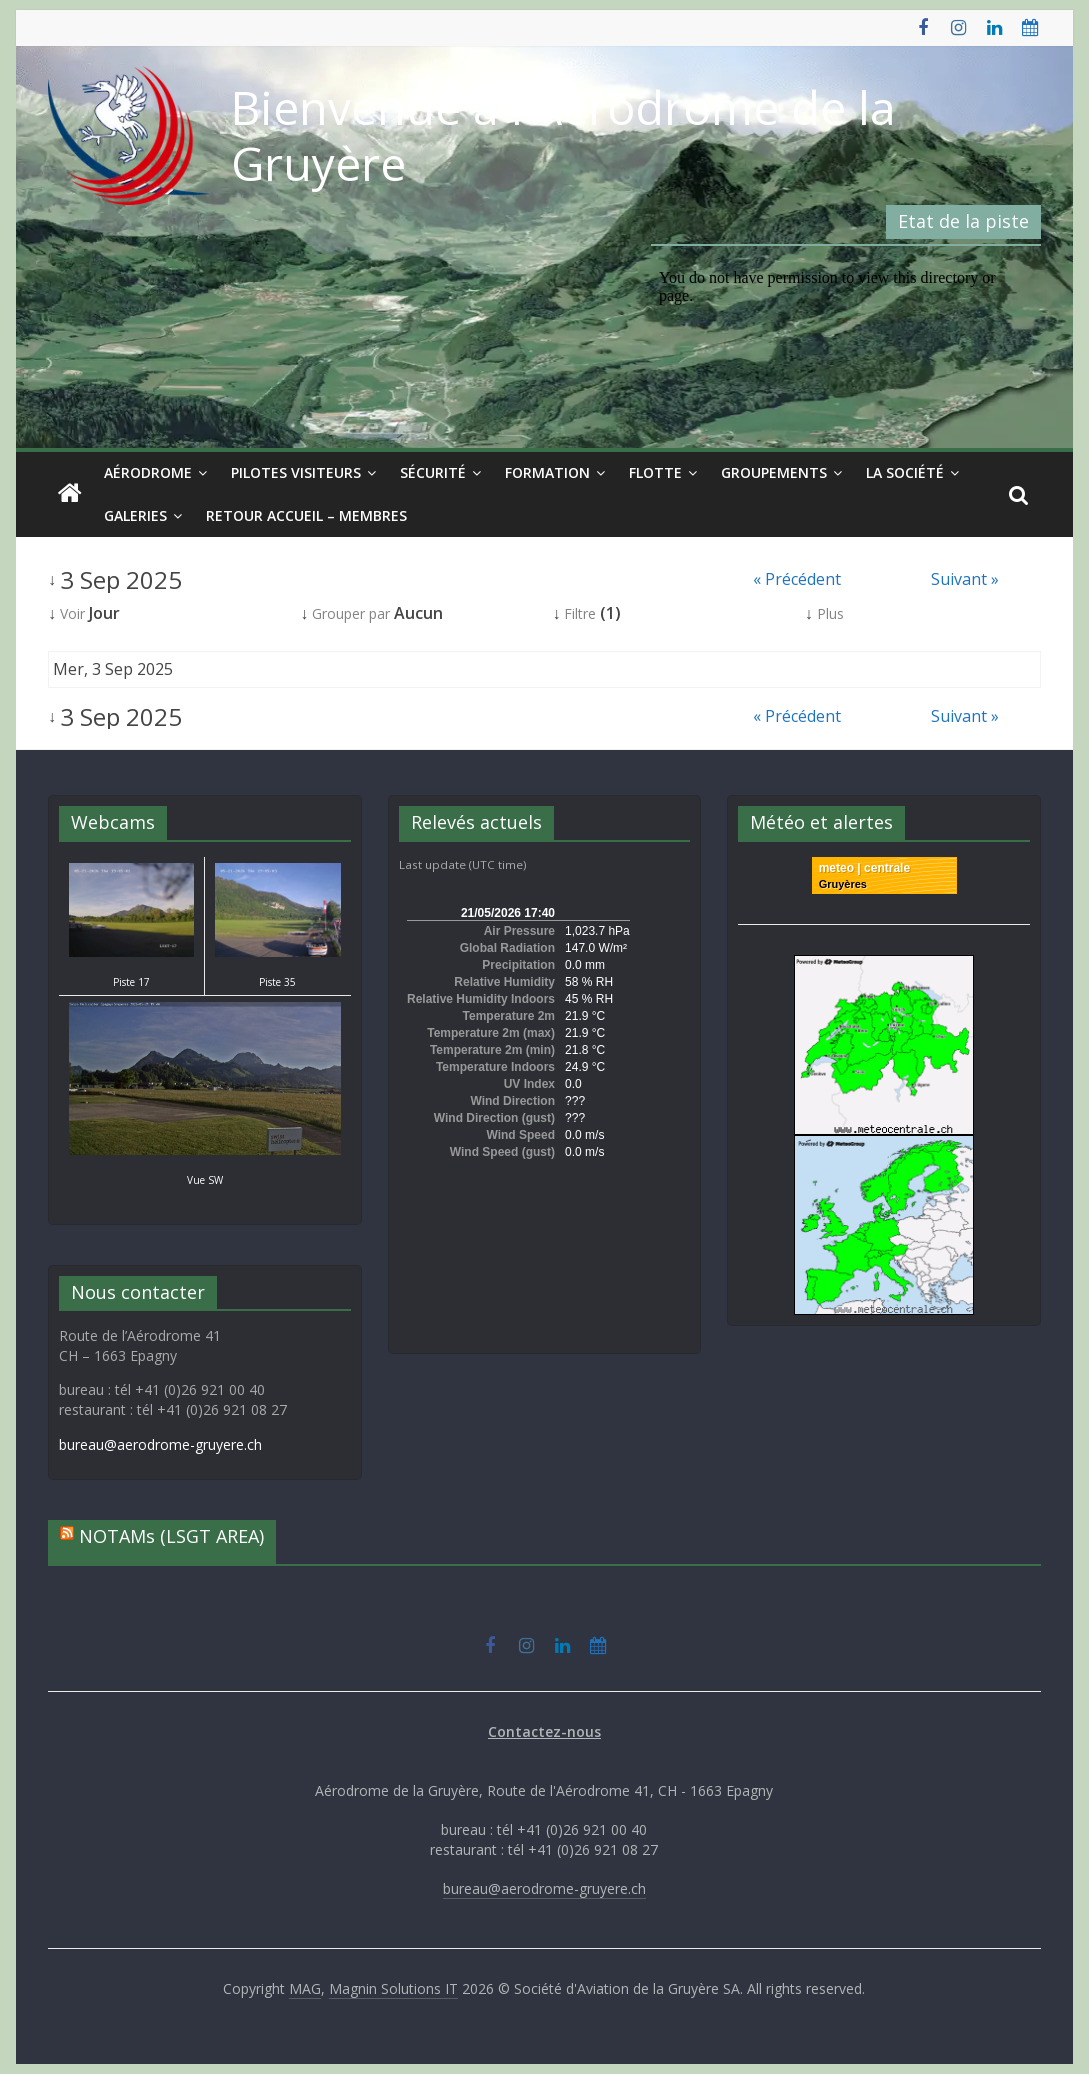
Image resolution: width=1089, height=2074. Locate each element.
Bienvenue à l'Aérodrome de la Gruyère (563, 134)
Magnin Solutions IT (393, 1988)
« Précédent (797, 579)
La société (905, 472)
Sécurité (433, 472)
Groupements (774, 472)
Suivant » (965, 579)
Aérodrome (148, 472)
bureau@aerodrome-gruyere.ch (160, 1444)
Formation (547, 472)
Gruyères (843, 884)
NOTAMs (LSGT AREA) (171, 1536)
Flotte (655, 472)
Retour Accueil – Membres (306, 515)
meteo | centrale (864, 868)
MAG (305, 1988)
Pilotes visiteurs (296, 472)
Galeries (135, 515)
